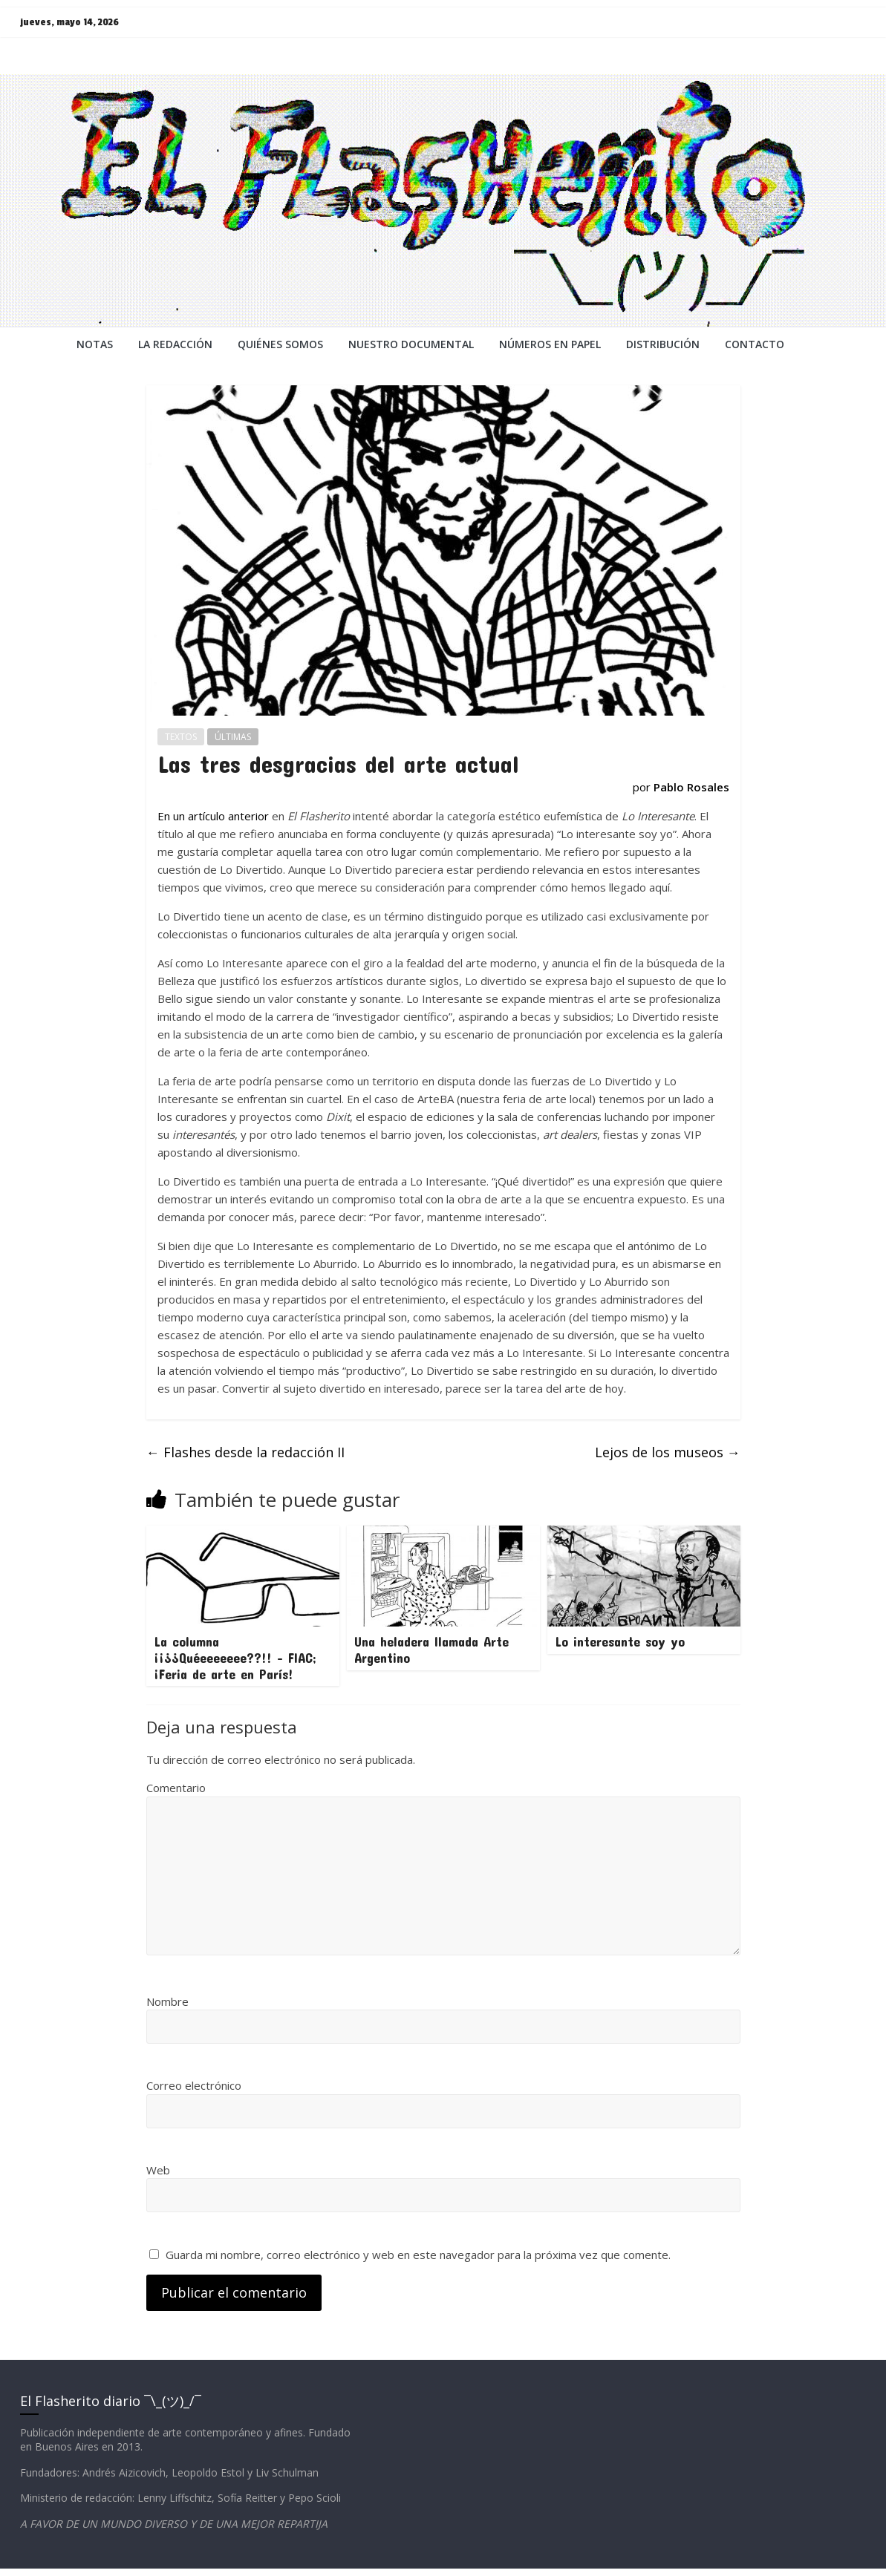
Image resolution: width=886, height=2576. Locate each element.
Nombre (167, 2001)
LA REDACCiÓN (175, 344)
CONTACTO (754, 344)
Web (158, 2170)
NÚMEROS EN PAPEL (550, 344)
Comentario (176, 1787)
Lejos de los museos (667, 1452)
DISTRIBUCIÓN (663, 344)
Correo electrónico (193, 2085)
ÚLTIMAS (233, 736)
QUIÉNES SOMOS (280, 344)
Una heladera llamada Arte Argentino (431, 1649)
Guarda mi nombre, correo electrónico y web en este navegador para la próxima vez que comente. (418, 2254)
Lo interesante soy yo (620, 1641)
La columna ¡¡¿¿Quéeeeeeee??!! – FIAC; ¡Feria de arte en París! (235, 1657)
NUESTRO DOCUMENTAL (411, 344)
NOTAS (94, 344)
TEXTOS (181, 736)
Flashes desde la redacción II (245, 1452)
